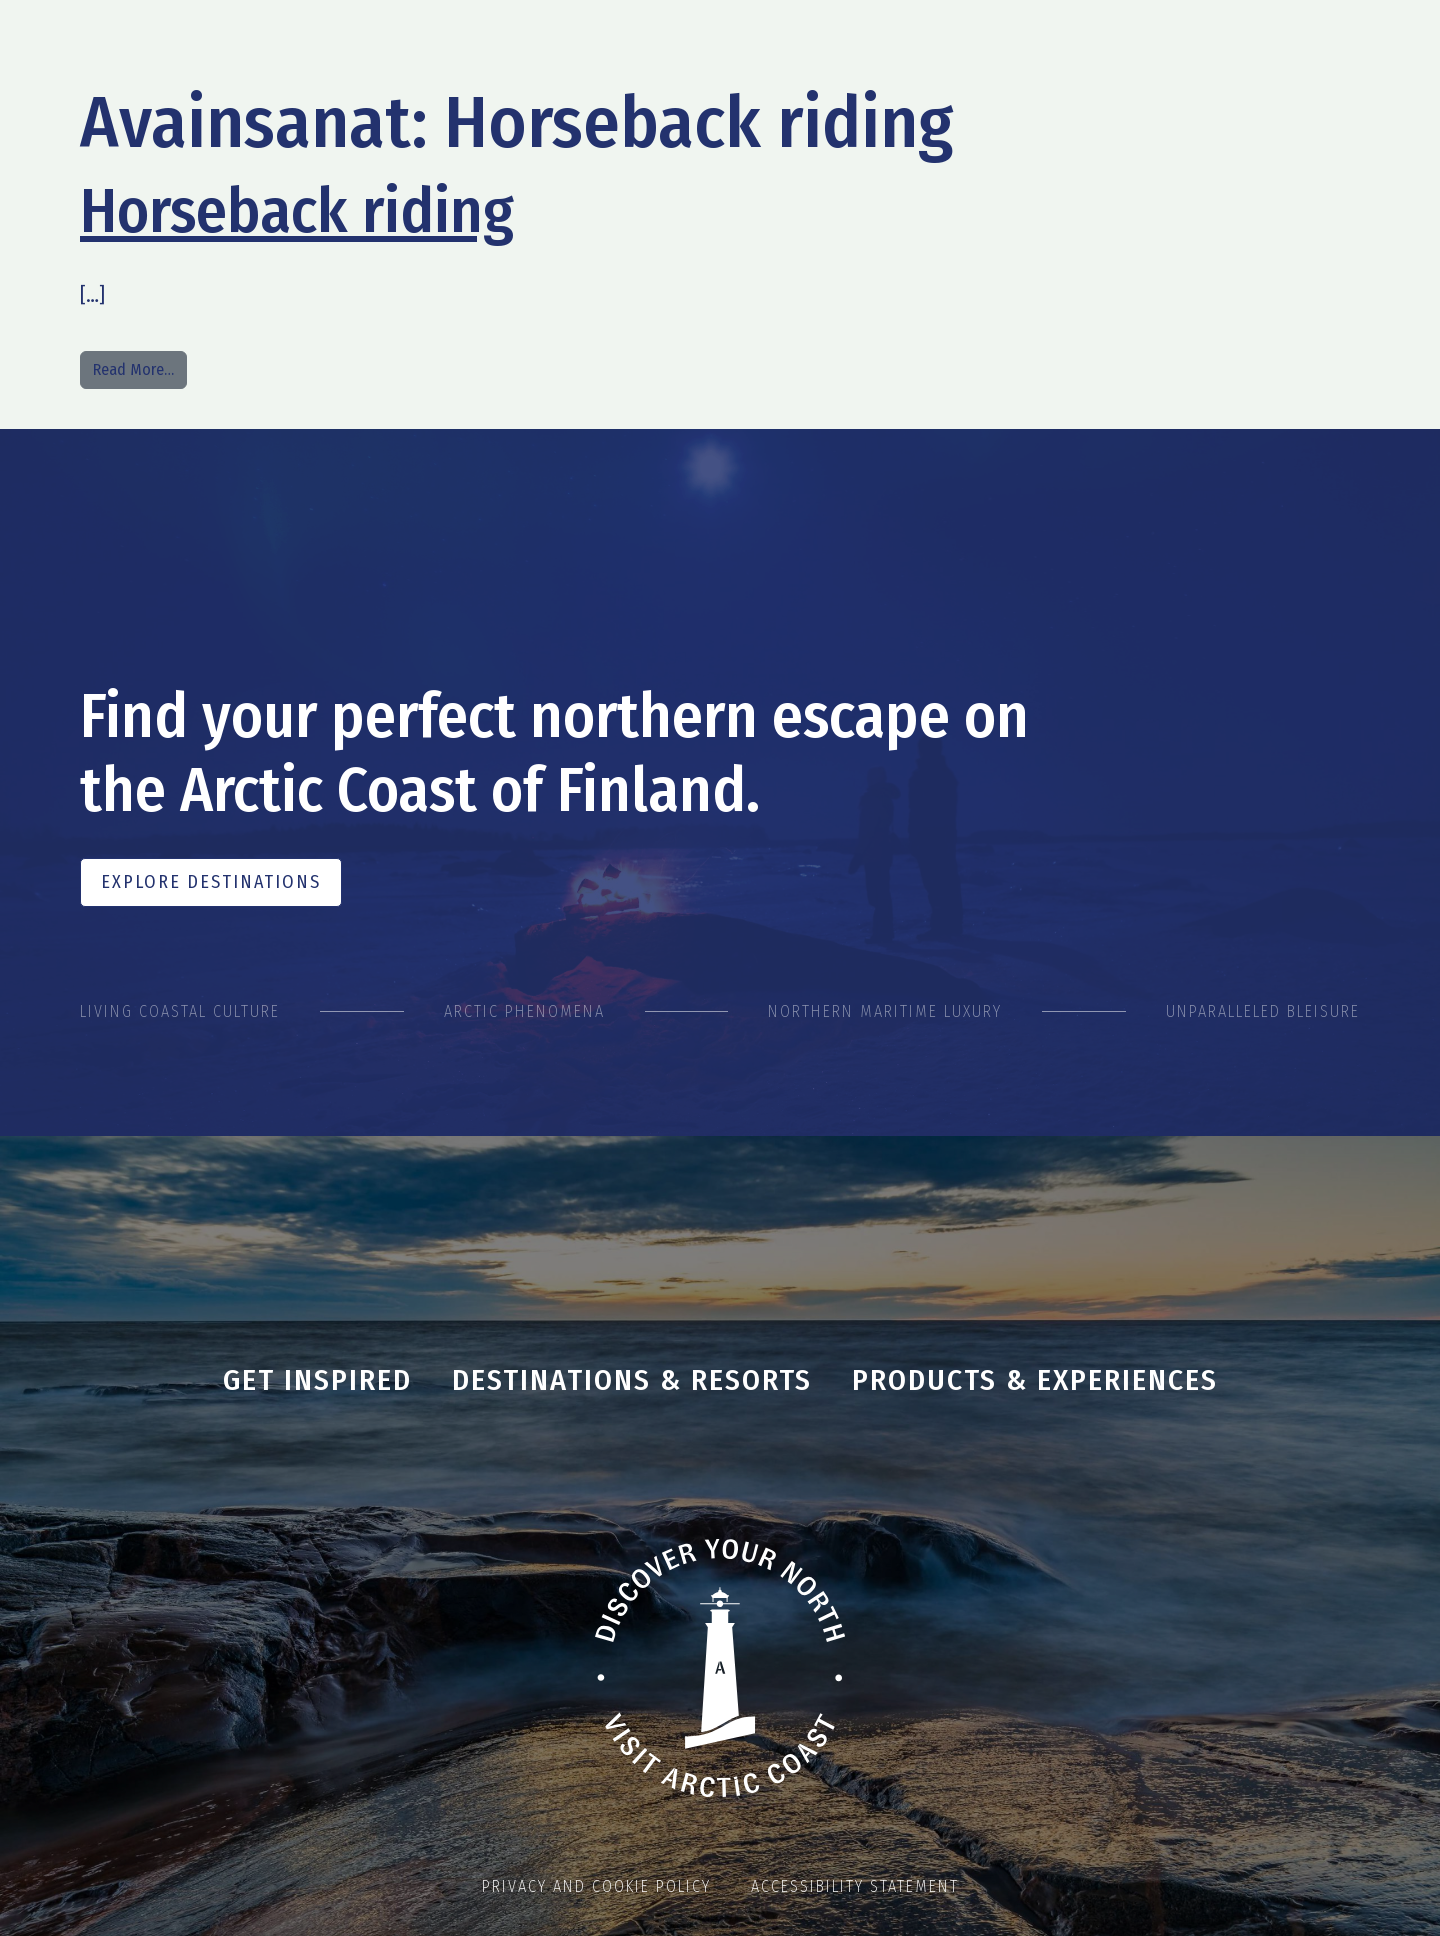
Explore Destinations (211, 882)
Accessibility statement (855, 1886)
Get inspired (317, 1380)
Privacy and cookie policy (596, 1886)
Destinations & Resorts (632, 1380)
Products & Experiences (1035, 1380)
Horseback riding (297, 211)
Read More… (140, 368)
